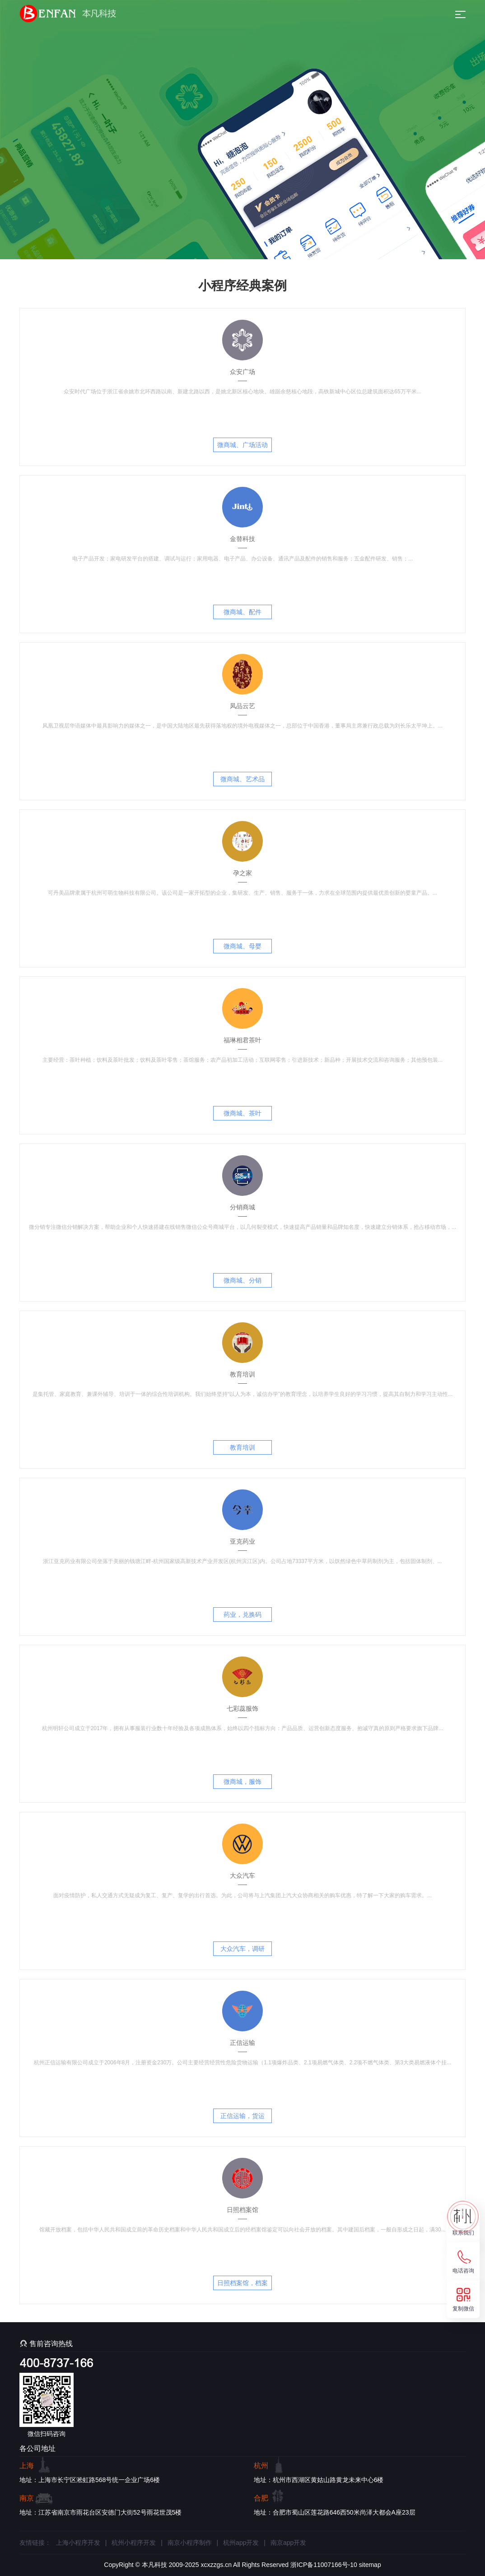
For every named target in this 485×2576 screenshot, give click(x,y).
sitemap (370, 2564)
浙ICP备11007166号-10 (323, 2564)
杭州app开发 (241, 2542)
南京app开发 (288, 2542)
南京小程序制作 (190, 2542)
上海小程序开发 (78, 2542)
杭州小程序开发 (134, 2542)
